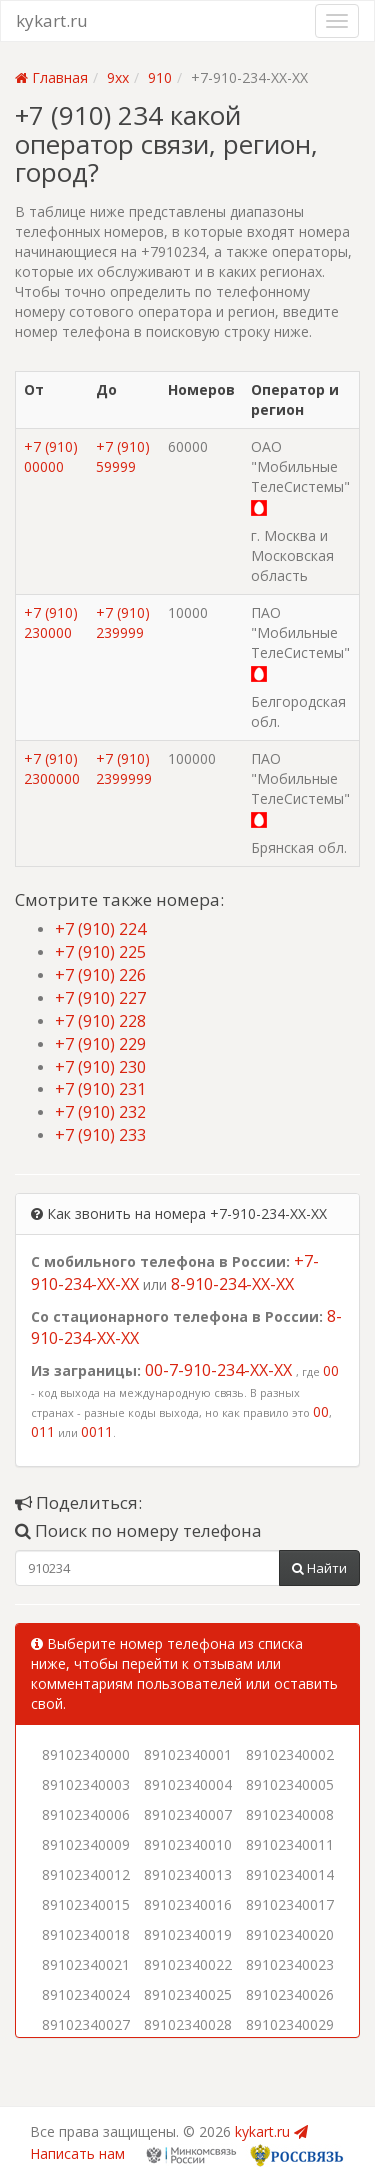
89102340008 (290, 1814)
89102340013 (188, 1874)
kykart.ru (52, 20)
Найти (319, 1568)
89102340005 (290, 1784)
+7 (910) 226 (100, 975)
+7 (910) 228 (100, 1021)
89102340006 (86, 1814)
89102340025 (188, 1994)
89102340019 (188, 1934)
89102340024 (86, 1994)
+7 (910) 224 (100, 929)
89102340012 (86, 1874)
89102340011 (290, 1844)
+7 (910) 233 (100, 1135)
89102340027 (86, 2024)
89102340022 (188, 1964)
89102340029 (290, 2024)
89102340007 (188, 1814)
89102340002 (290, 1754)
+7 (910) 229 (100, 1044)
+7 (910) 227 (100, 998)
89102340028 (188, 2024)
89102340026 (290, 1994)
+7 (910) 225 (100, 952)
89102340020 (290, 1934)
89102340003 (86, 1784)
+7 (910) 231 (100, 1089)
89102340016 (188, 1904)
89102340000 (86, 1754)
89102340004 (188, 1784)
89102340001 (188, 1754)
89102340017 (290, 1904)
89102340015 (86, 1904)
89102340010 (188, 1844)
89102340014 (290, 1874)
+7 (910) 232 (100, 1112)
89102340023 (290, 1964)
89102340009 (86, 1844)
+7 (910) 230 (100, 1067)
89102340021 (86, 1964)
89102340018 (86, 1934)
